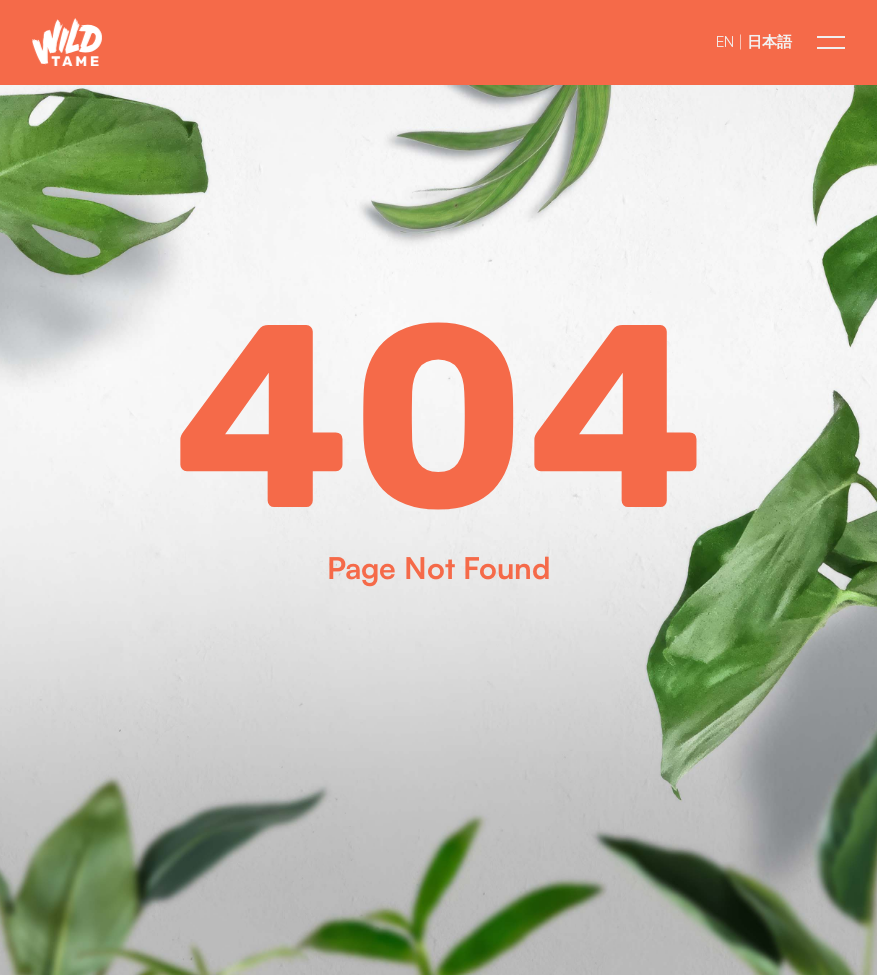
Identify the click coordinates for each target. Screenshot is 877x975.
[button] (67, 42)
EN (725, 42)
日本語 (769, 42)
